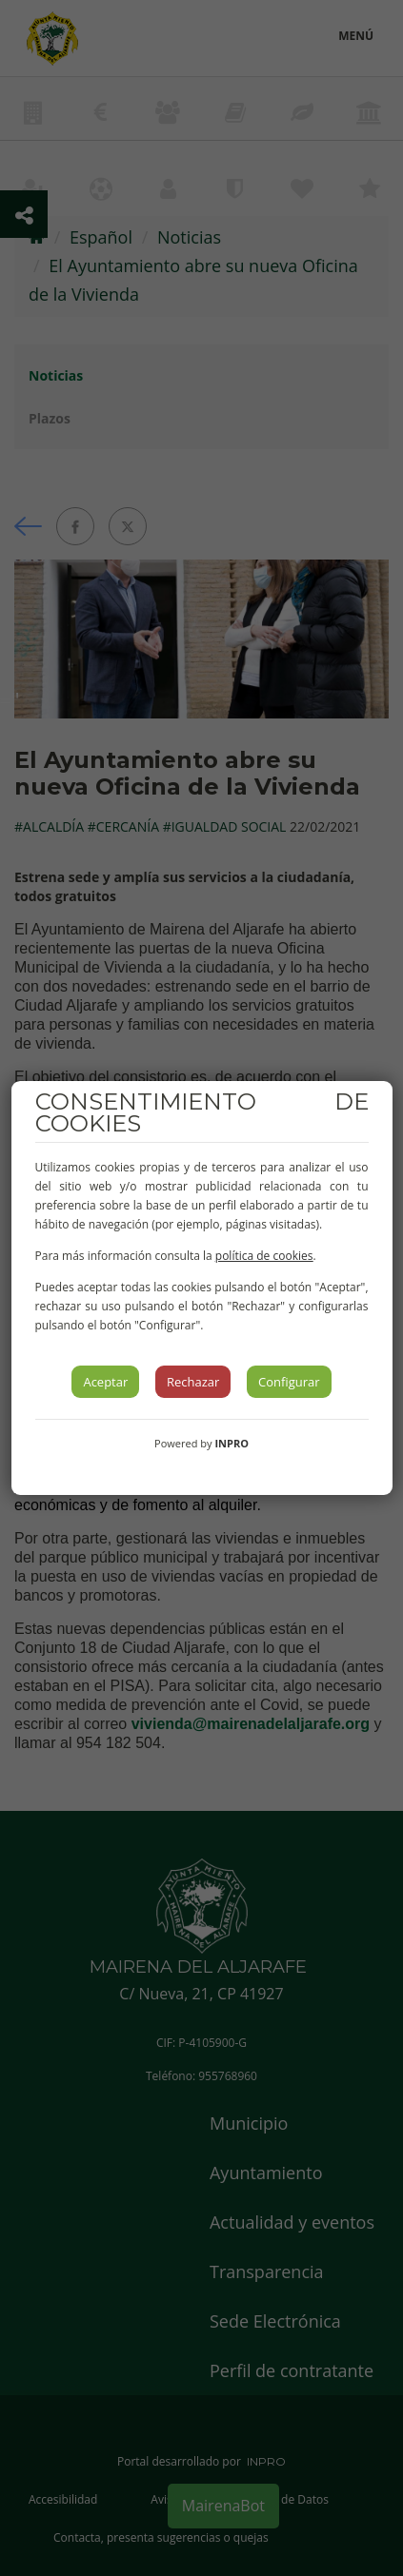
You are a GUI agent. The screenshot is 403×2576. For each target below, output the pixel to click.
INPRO (231, 1443)
